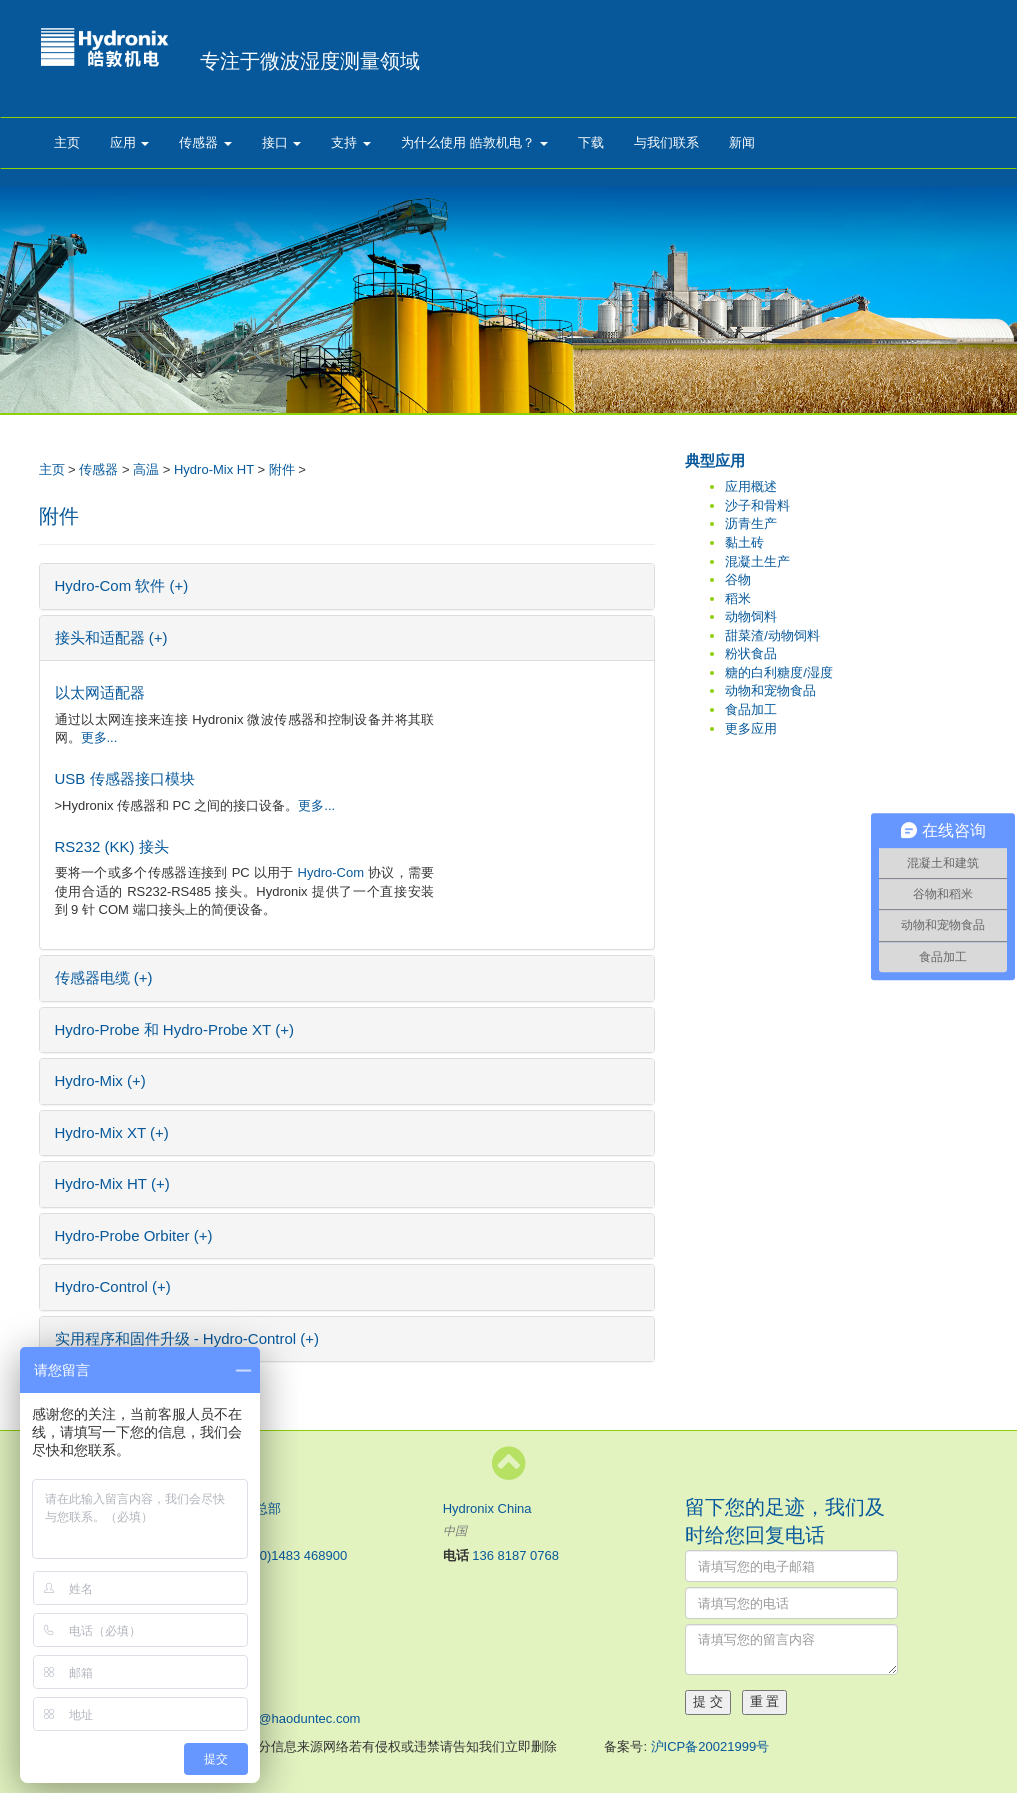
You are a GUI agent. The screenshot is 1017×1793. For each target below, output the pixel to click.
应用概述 (751, 486)
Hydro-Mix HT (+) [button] (112, 1183)
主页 (67, 142)
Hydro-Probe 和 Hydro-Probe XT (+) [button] (174, 1029)
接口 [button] (282, 142)
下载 (591, 142)
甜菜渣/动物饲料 (772, 635)
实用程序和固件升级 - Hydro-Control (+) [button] (187, 1338)
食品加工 (751, 709)
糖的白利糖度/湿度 (779, 672)
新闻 (742, 142)
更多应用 (751, 728)
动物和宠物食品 (770, 690)
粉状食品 (751, 653)
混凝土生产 (757, 561)
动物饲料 (751, 616)
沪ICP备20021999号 (710, 1746)
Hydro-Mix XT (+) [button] (112, 1132)
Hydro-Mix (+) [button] (100, 1080)
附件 (282, 469)
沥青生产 (751, 523)
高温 (146, 469)
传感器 (98, 469)
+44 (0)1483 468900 (288, 1555)
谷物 (738, 579)
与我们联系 (666, 142)
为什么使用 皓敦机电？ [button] (474, 142)
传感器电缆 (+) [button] (104, 977)
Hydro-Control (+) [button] (113, 1286)
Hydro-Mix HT (214, 469)
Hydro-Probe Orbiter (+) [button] (134, 1235)
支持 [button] (351, 142)
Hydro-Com (331, 872)
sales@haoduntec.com (294, 1718)
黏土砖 (744, 542)
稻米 (738, 598)
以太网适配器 (100, 692)
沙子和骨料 (757, 505)
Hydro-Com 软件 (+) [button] (122, 585)
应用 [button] (130, 142)
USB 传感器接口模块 (125, 778)
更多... (99, 737)
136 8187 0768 (515, 1555)
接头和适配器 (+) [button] (111, 637)
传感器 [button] (205, 142)
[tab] (347, 586)
